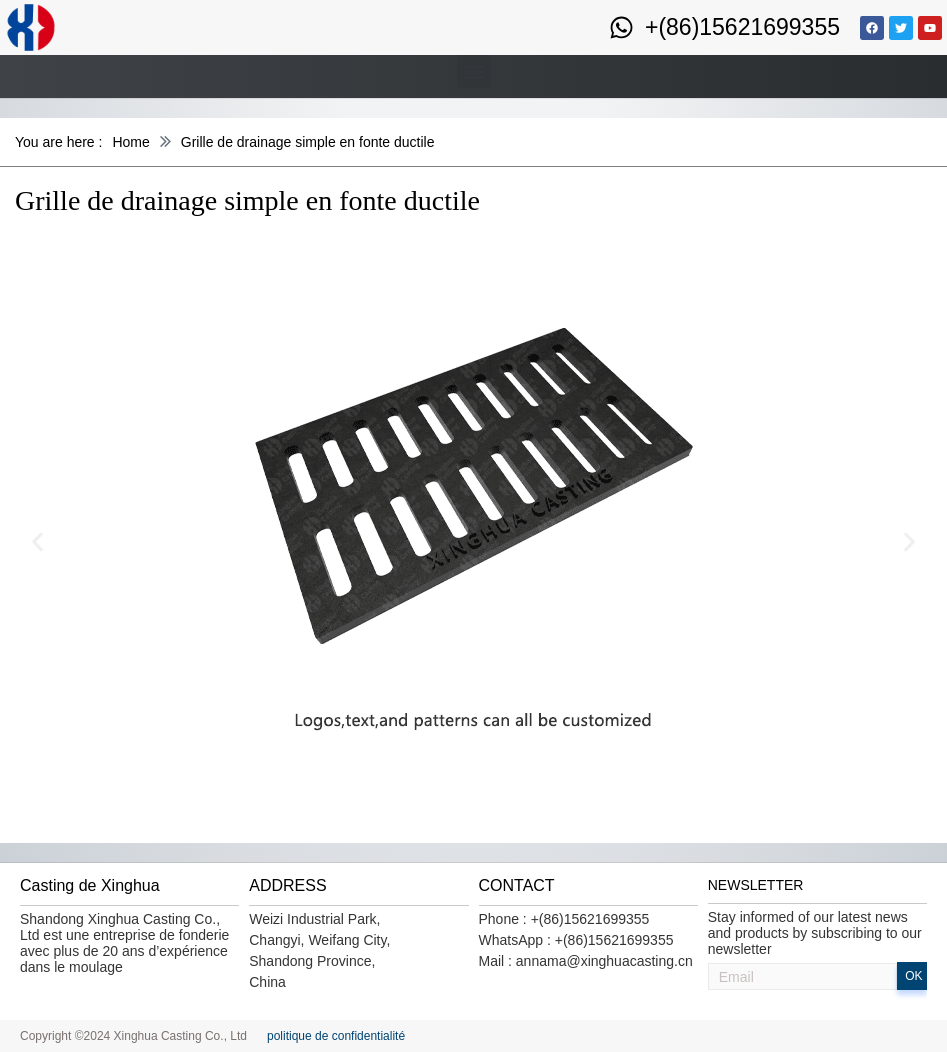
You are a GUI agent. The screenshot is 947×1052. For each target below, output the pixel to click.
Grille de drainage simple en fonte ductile (308, 142)
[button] (473, 71)
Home (130, 142)
